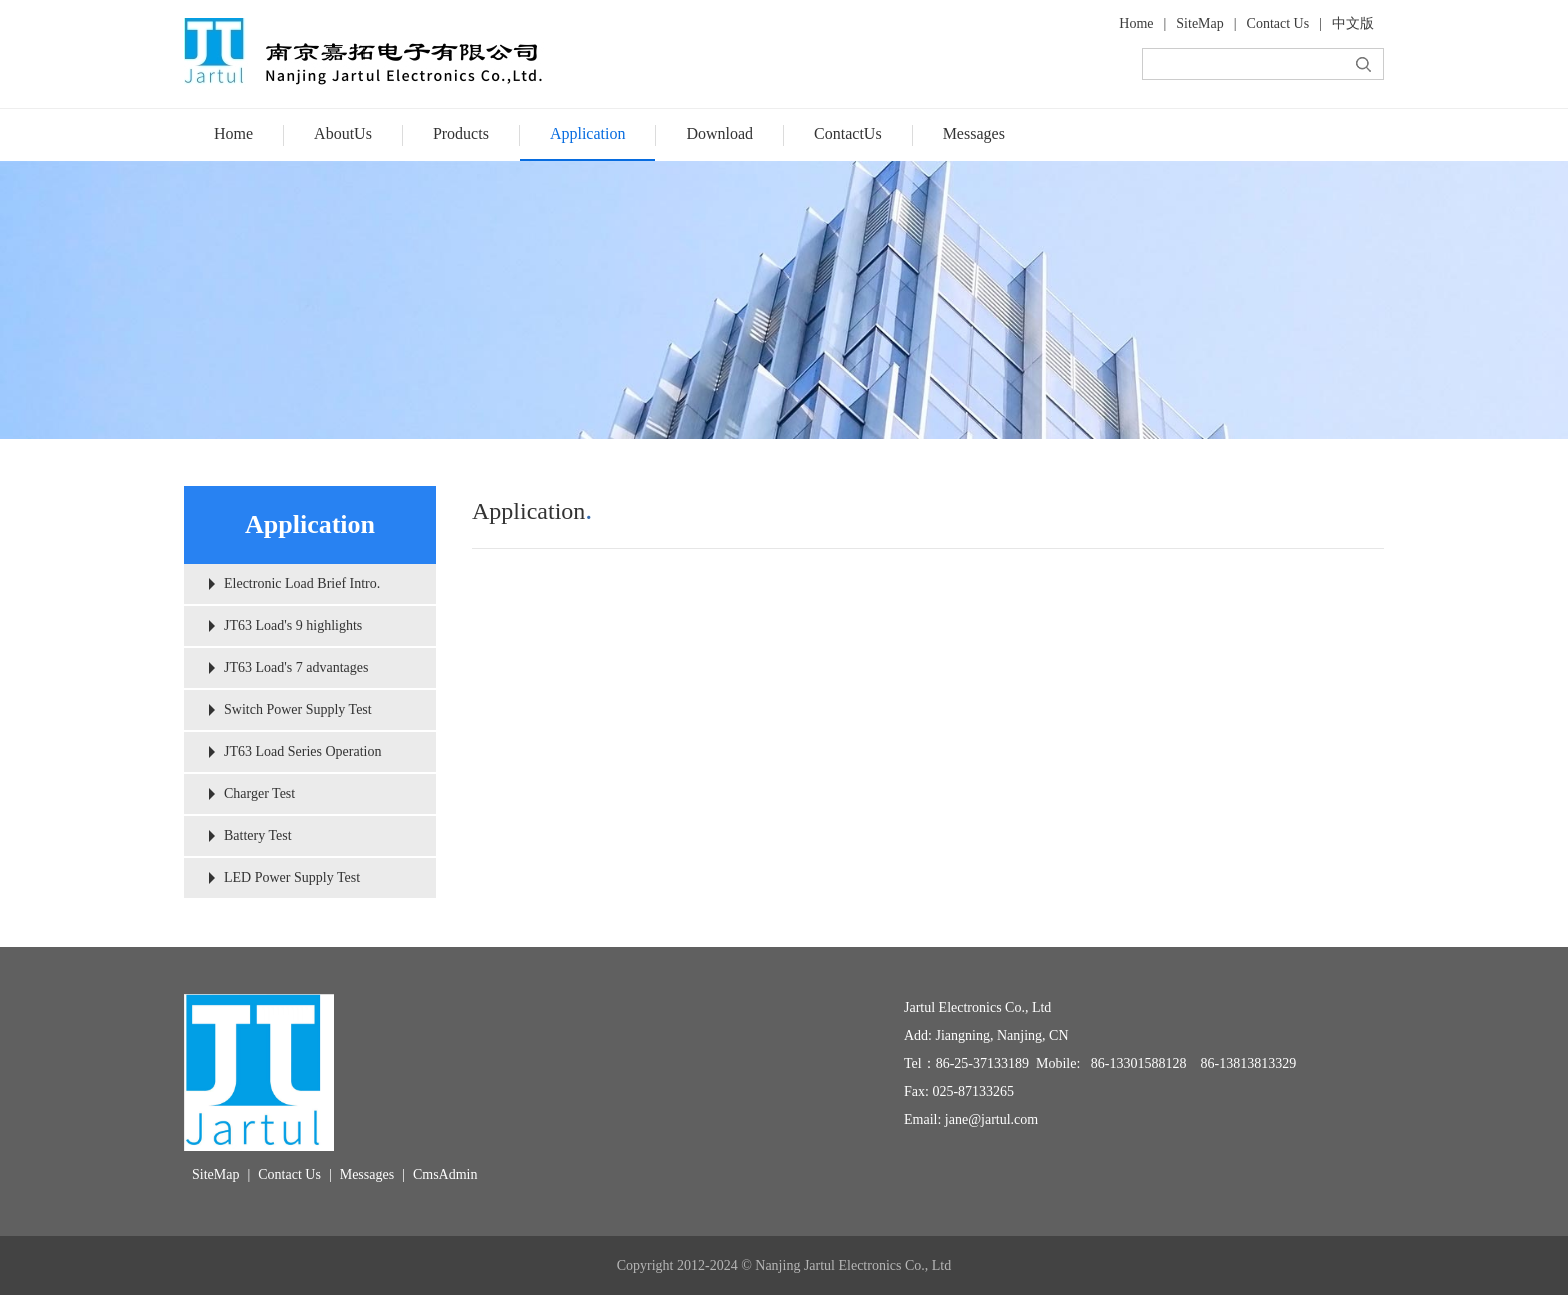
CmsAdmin (445, 1174)
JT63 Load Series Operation (302, 751)
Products (461, 133)
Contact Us (1278, 23)
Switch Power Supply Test (298, 709)
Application (588, 133)
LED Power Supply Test (292, 877)
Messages (974, 133)
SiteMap (1199, 23)
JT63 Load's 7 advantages (296, 667)
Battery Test (258, 835)
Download (719, 133)
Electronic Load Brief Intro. (302, 583)
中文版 (1353, 23)
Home (1136, 23)
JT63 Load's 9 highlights (293, 625)
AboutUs (343, 133)
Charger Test (259, 793)
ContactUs (848, 133)
